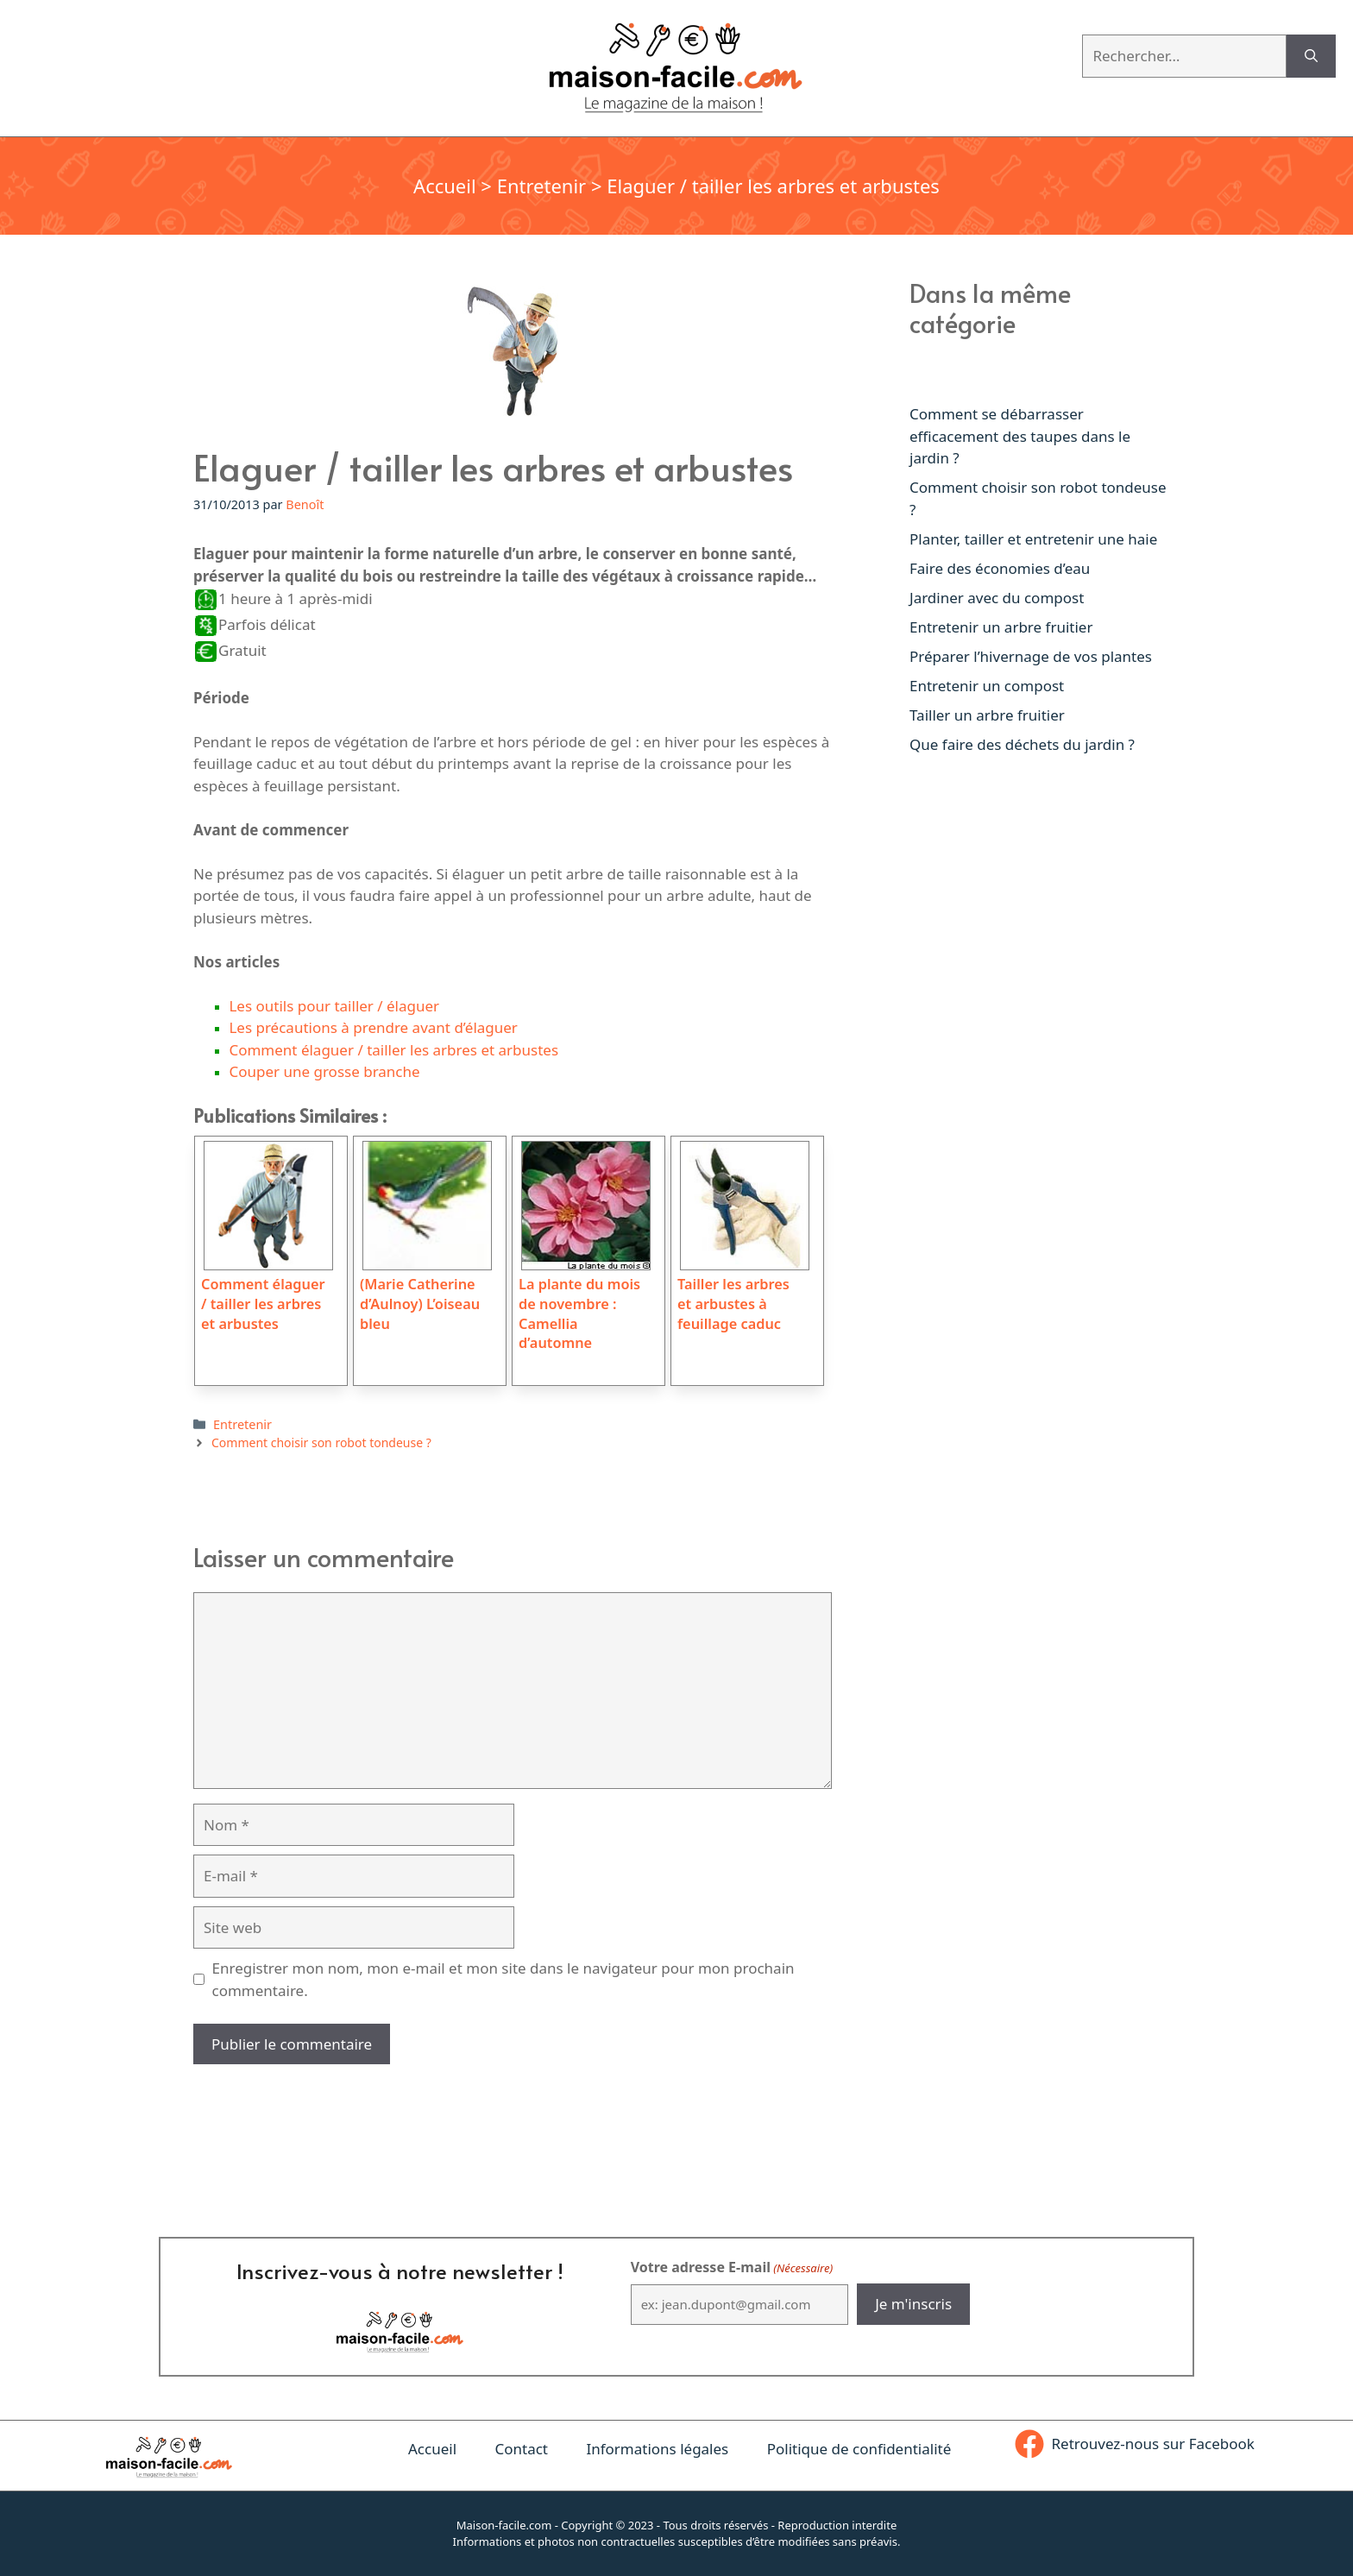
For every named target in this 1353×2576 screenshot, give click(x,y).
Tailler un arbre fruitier (987, 715)
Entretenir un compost (986, 686)
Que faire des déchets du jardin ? (1022, 744)
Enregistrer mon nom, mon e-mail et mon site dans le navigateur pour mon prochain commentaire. (503, 1979)
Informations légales (657, 2449)
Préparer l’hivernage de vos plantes (1030, 656)
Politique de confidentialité (859, 2449)
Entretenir (542, 185)
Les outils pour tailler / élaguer (334, 1006)
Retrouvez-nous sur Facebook (1153, 2443)
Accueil (444, 185)
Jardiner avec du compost (996, 598)
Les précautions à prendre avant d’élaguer (373, 1027)
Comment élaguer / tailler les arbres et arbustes (393, 1050)
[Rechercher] (1311, 56)
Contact (521, 2449)
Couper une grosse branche (324, 1071)
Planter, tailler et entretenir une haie (1033, 539)
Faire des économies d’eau (999, 568)
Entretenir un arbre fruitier (1000, 627)
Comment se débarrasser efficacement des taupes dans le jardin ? (1019, 436)
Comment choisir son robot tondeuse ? (321, 1442)
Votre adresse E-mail (732, 2267)
